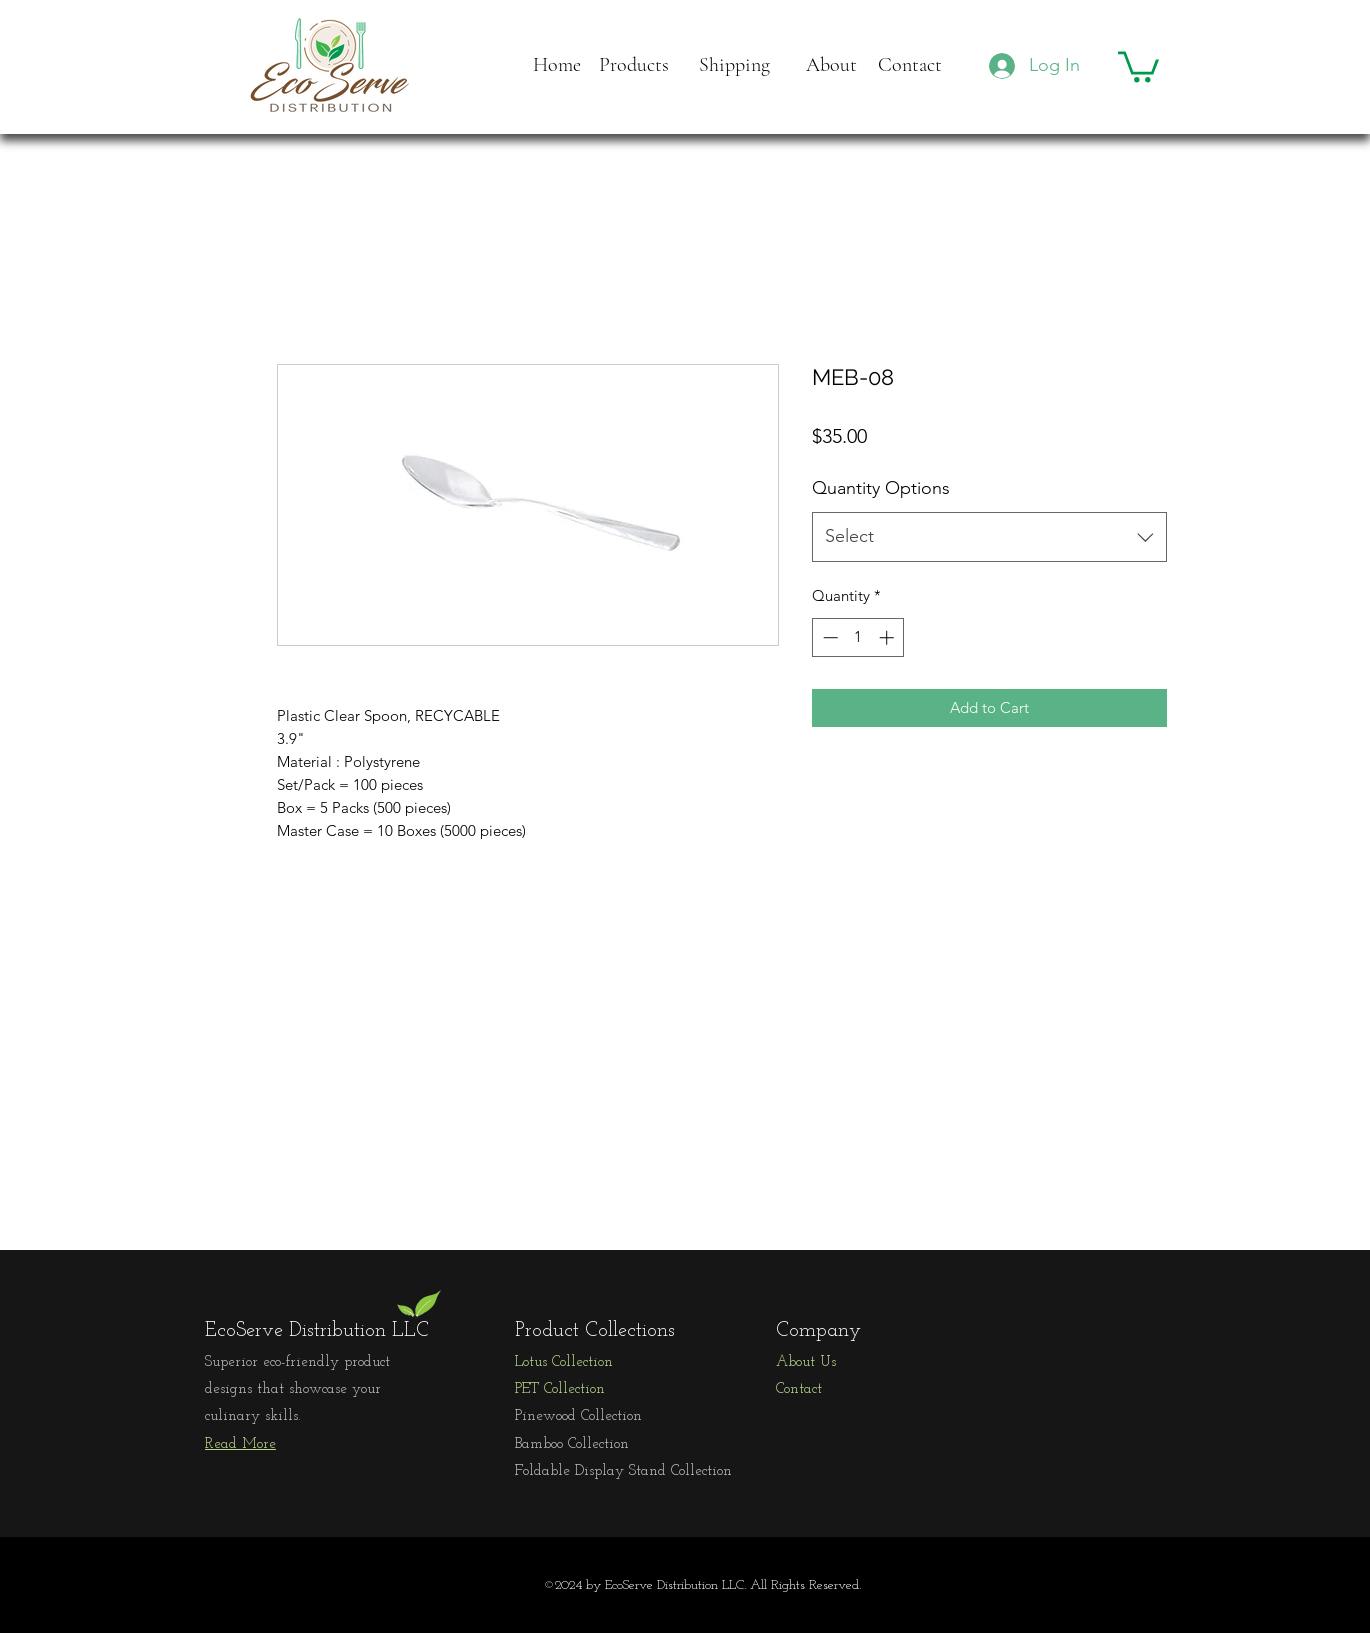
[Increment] (888, 637)
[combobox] (989, 537)
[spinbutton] (858, 637)
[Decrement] (828, 637)
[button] (1138, 65)
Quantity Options (881, 488)
